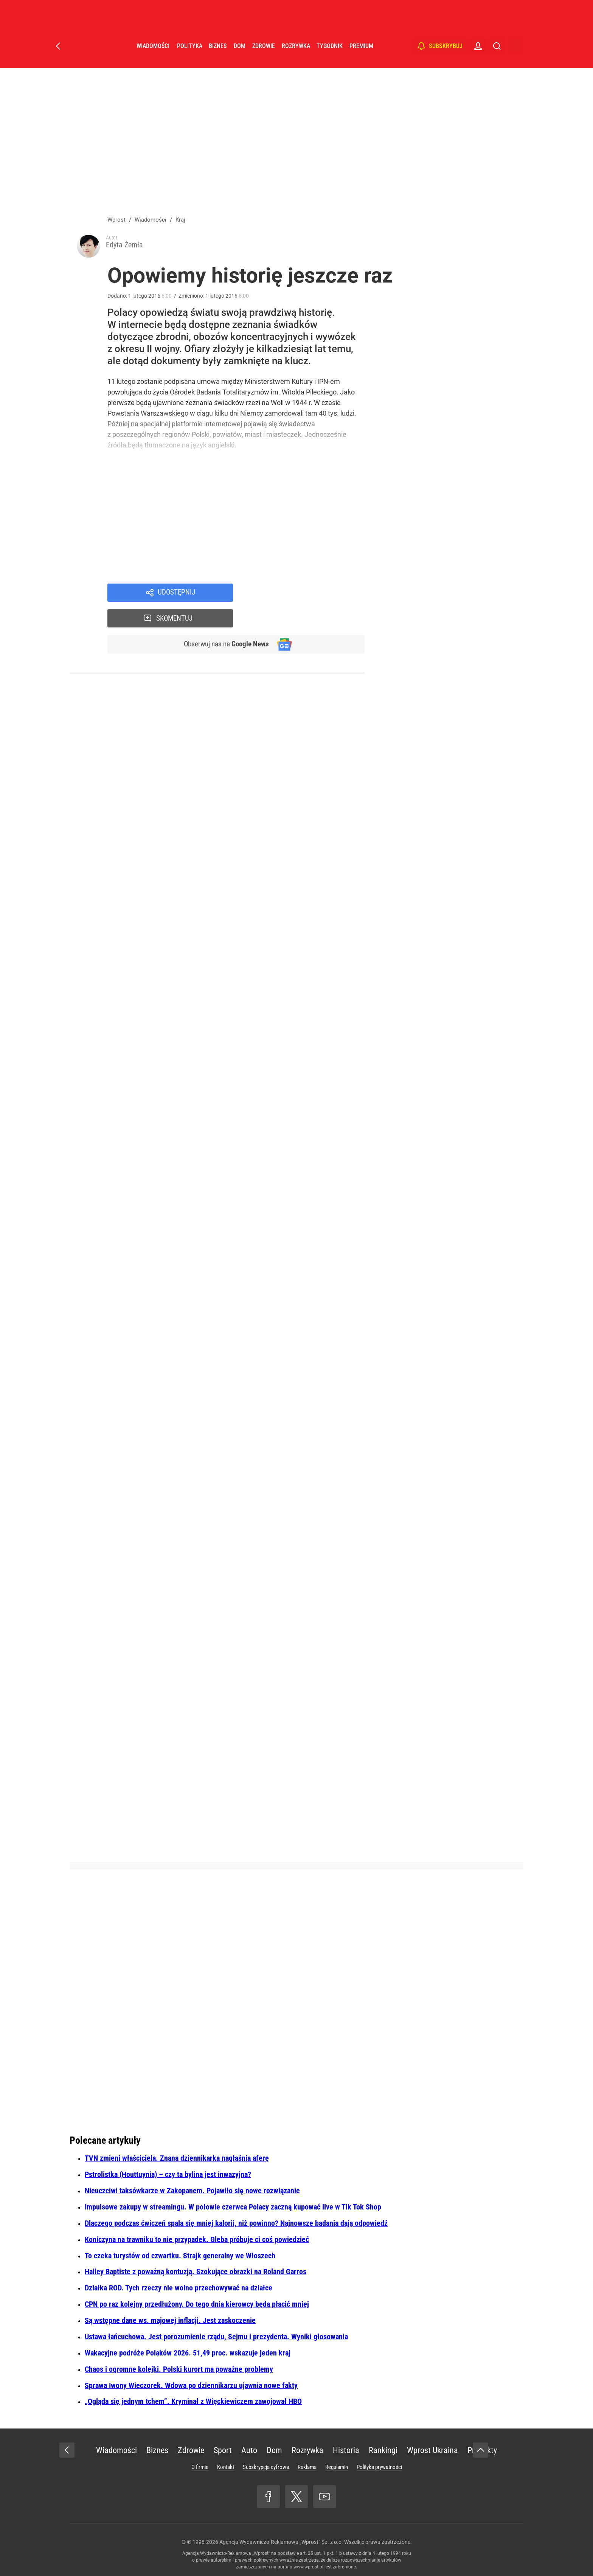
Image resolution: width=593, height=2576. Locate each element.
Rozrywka (296, 56)
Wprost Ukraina (432, 2450)
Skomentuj (309, 594)
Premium (361, 56)
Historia (346, 2450)
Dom (239, 56)
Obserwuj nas (224, 620)
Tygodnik (330, 56)
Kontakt (225, 2467)
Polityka (189, 56)
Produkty (482, 2450)
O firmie (199, 2467)
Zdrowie (263, 56)
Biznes (218, 56)
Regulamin (336, 2467)
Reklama (307, 2467)
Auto (249, 2450)
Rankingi (383, 2450)
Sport (223, 2450)
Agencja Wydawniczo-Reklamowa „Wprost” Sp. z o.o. (281, 2542)
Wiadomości (153, 56)
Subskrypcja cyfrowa (266, 2467)
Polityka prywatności (379, 2467)
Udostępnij (176, 594)
